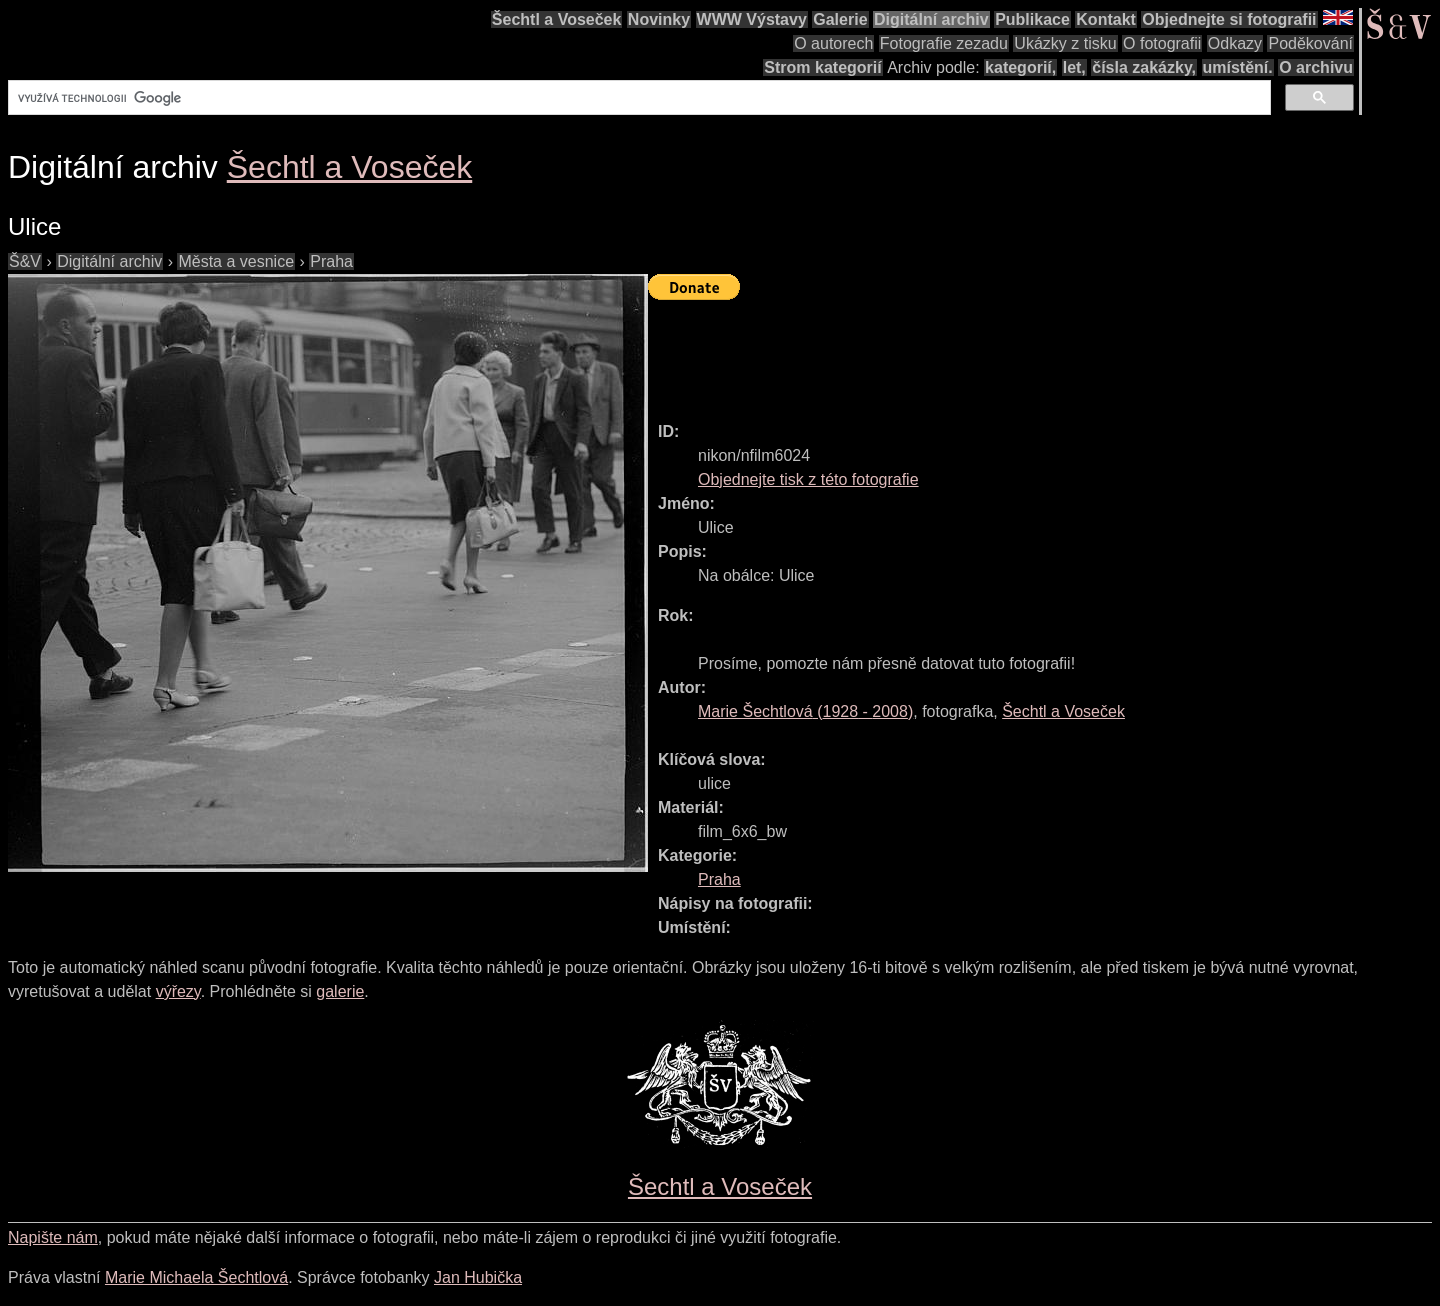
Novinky (659, 19)
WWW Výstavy (752, 19)
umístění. (1238, 67)
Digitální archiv (931, 19)
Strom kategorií (822, 67)
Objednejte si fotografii (1229, 19)
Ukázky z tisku (1065, 43)
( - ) (805, 711)
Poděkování (1310, 43)
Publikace (1032, 19)
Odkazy (1235, 43)
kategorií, (1020, 67)
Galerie (840, 19)
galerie (340, 991)
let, (1074, 67)
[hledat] (637, 98)
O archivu (1316, 67)
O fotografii (1162, 43)
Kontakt (1106, 19)
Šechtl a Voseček (557, 19)
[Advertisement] (1012, 352)
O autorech (833, 43)
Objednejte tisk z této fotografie (808, 479)
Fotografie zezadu (944, 43)
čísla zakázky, (1144, 67)
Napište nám (53, 1237)
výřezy (178, 991)
